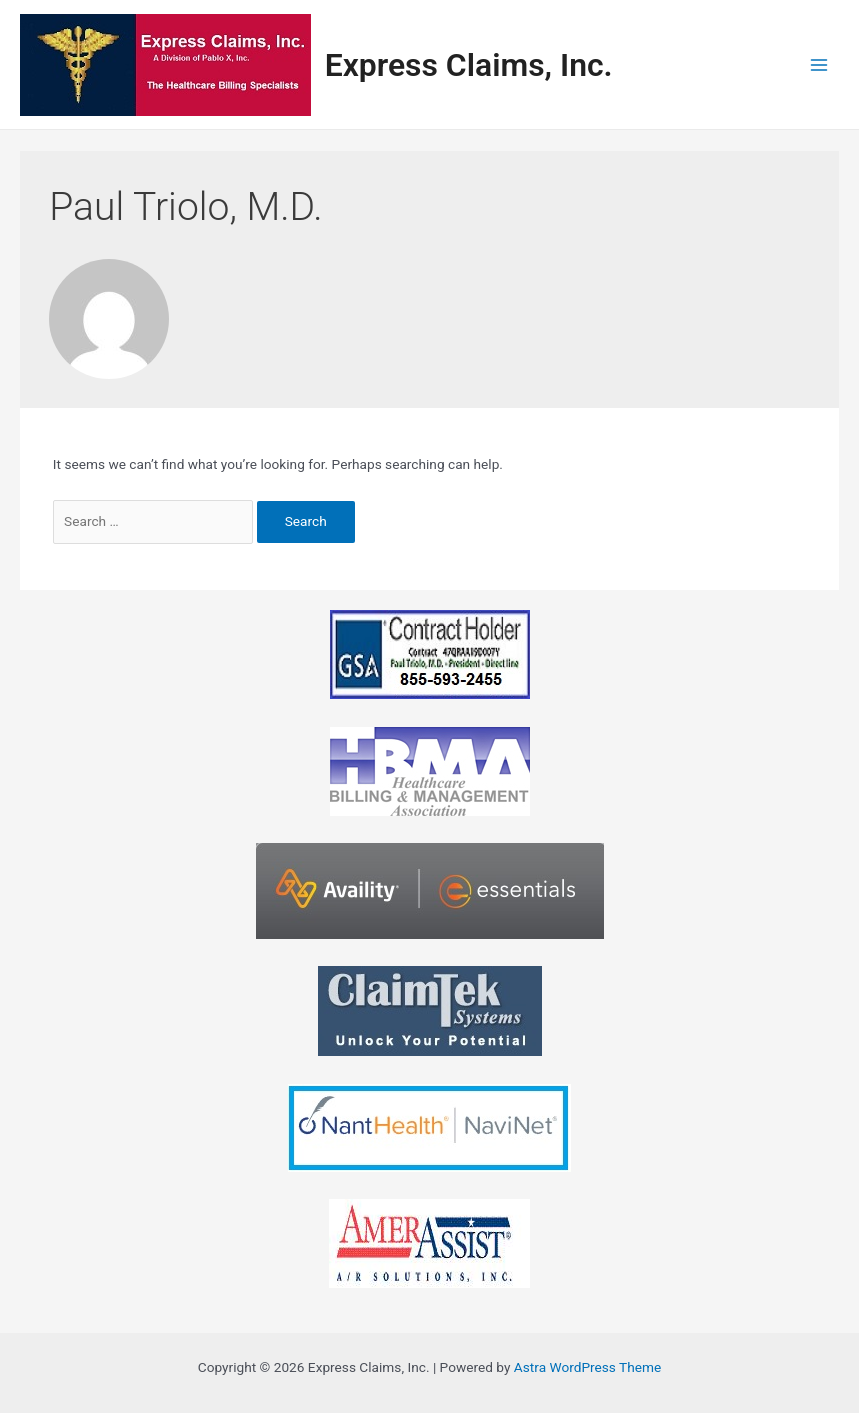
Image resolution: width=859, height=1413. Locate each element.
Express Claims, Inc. (469, 65)
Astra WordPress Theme (587, 1367)
